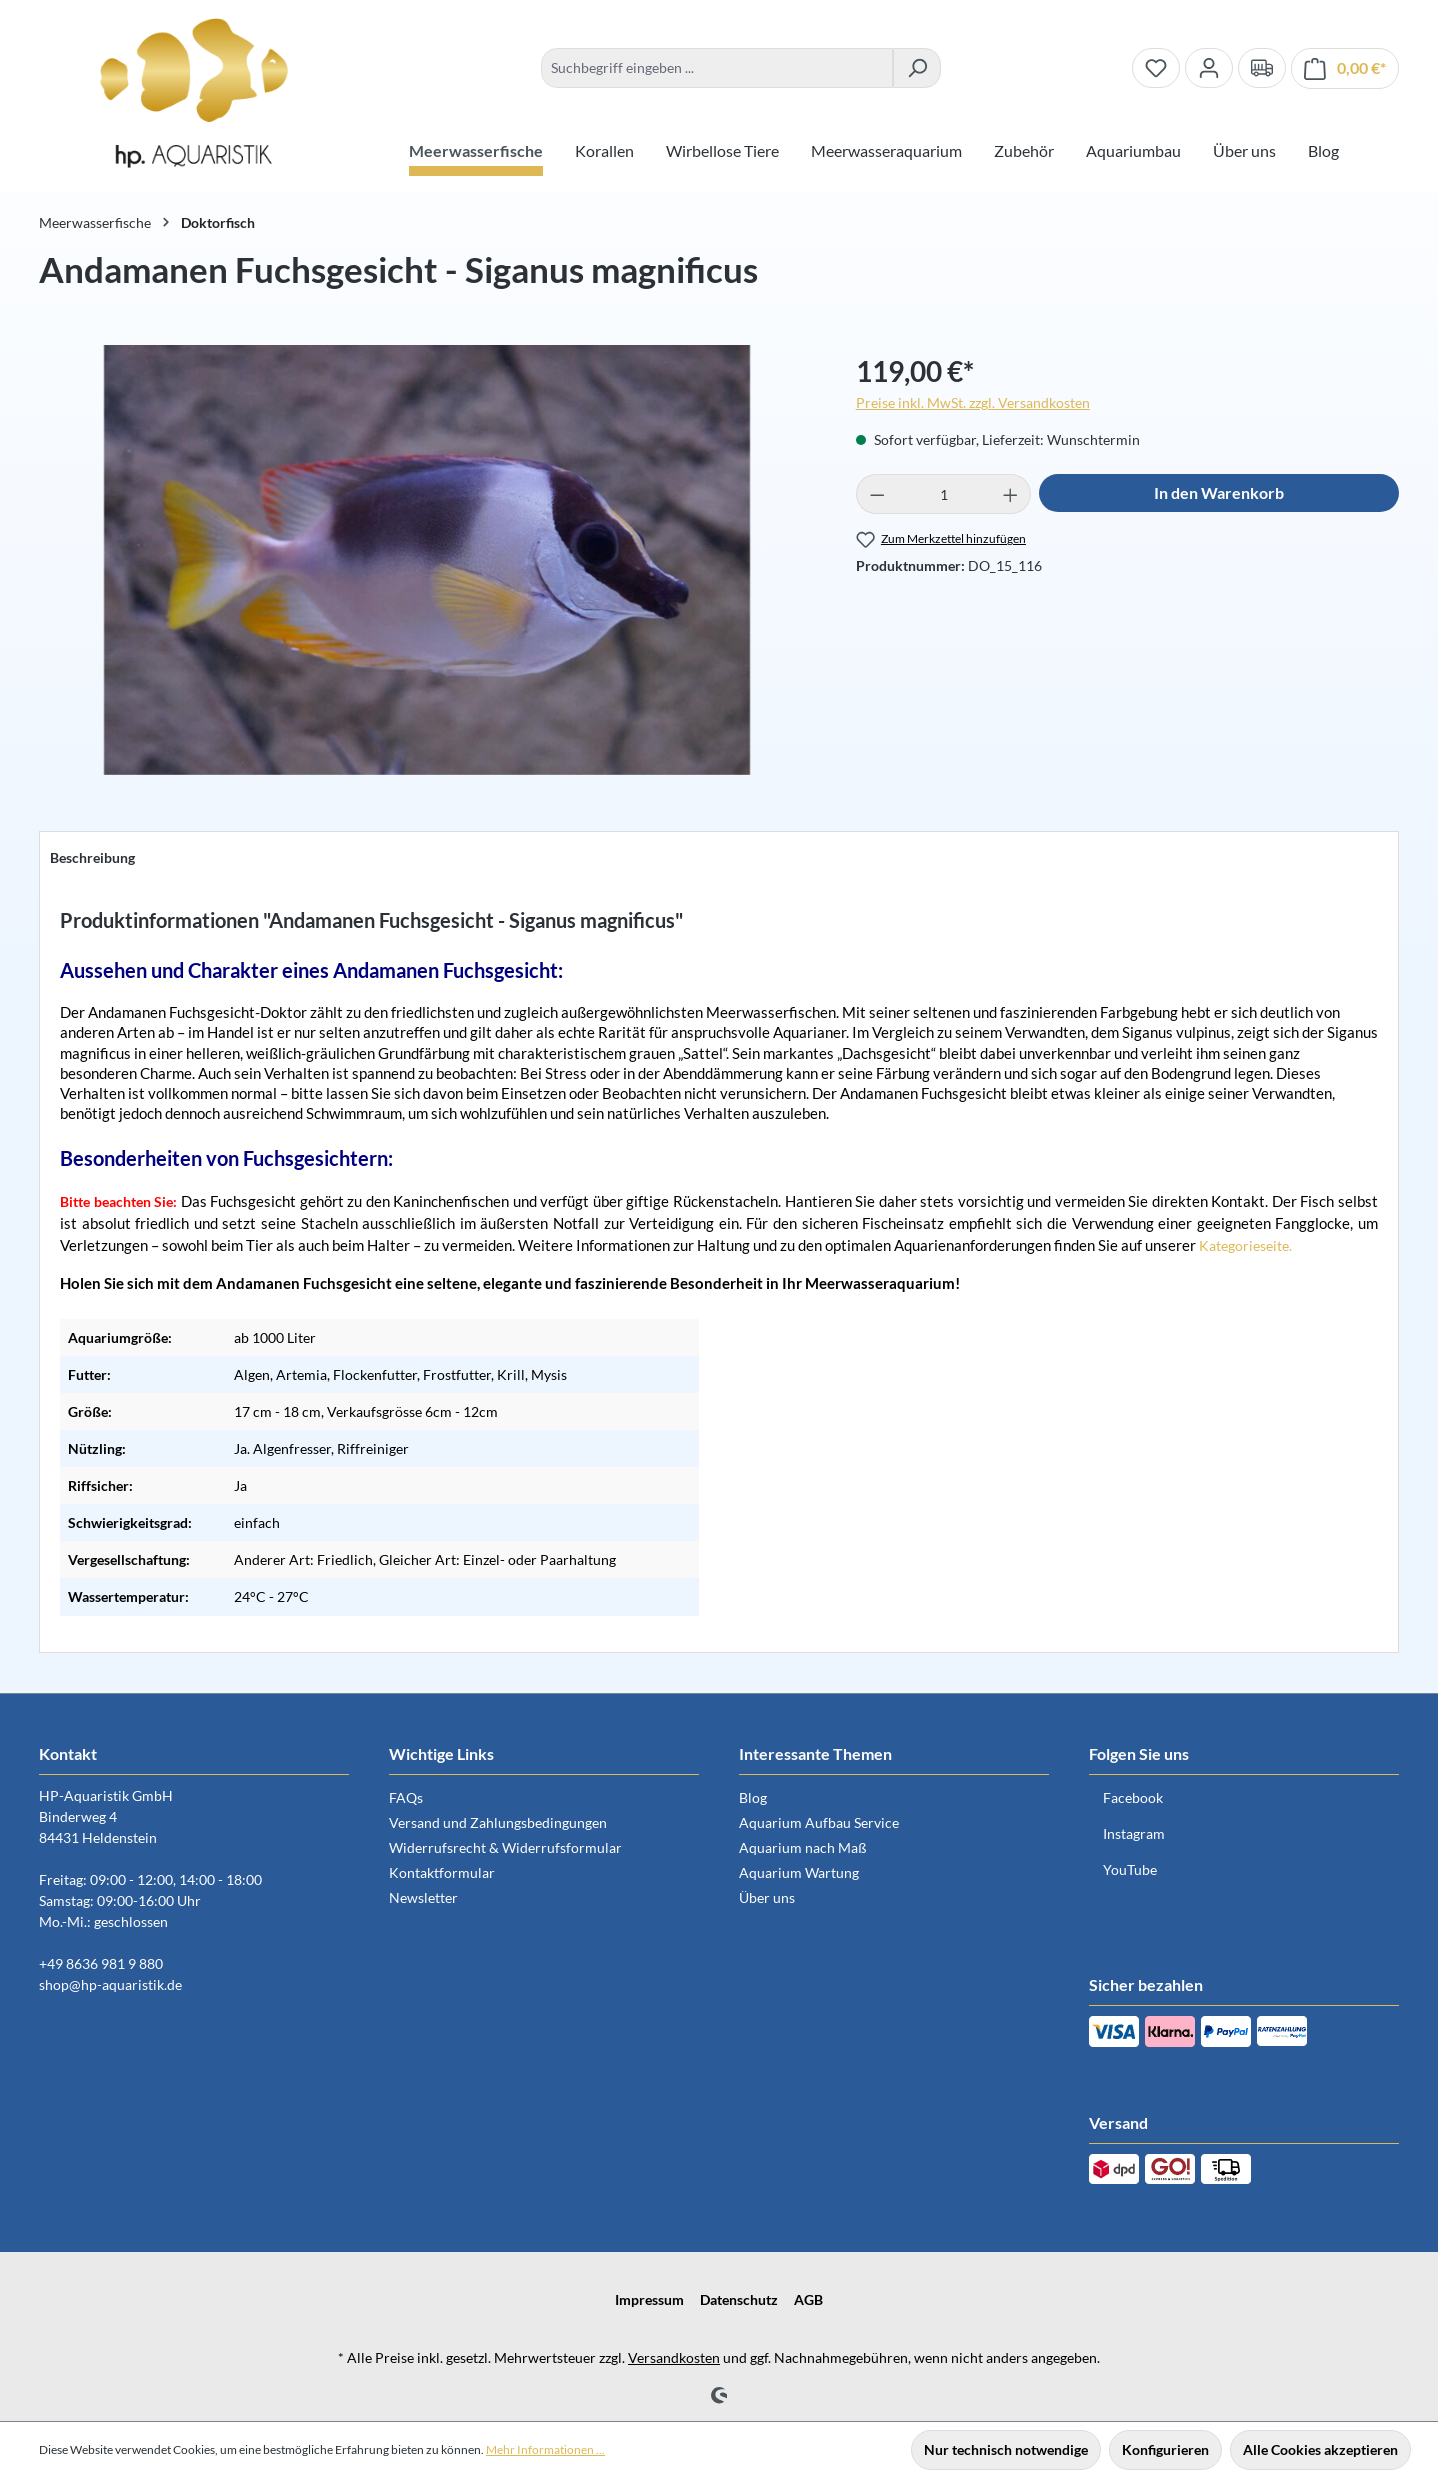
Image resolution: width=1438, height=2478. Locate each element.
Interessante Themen (815, 1753)
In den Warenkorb (1219, 492)
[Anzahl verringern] (877, 494)
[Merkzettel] (1156, 68)
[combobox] (717, 68)
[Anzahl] (943, 494)
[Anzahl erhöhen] (1011, 494)
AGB (808, 2299)
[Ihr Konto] (1209, 68)
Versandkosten (674, 2357)
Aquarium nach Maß (803, 1847)
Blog (753, 1797)
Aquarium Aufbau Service (819, 1822)
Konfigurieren (1165, 2449)
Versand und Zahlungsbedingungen (498, 1822)
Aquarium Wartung (799, 1872)
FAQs (406, 1797)
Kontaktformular (442, 1872)
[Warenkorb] (1345, 68)
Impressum (649, 2299)
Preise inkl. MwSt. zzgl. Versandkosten (973, 402)
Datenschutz (739, 2299)
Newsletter (423, 1897)
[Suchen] (917, 68)
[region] (427, 570)
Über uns (767, 1897)
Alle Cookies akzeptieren (1320, 2449)
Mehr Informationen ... (545, 2449)
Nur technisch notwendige (1006, 2449)
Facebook (1133, 1797)
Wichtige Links (441, 1753)
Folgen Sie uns (1139, 1753)
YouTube (1130, 1869)
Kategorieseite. (1245, 1245)
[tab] (92, 857)
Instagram (1134, 1833)
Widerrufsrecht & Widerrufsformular (505, 1847)
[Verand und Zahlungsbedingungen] (1262, 68)
